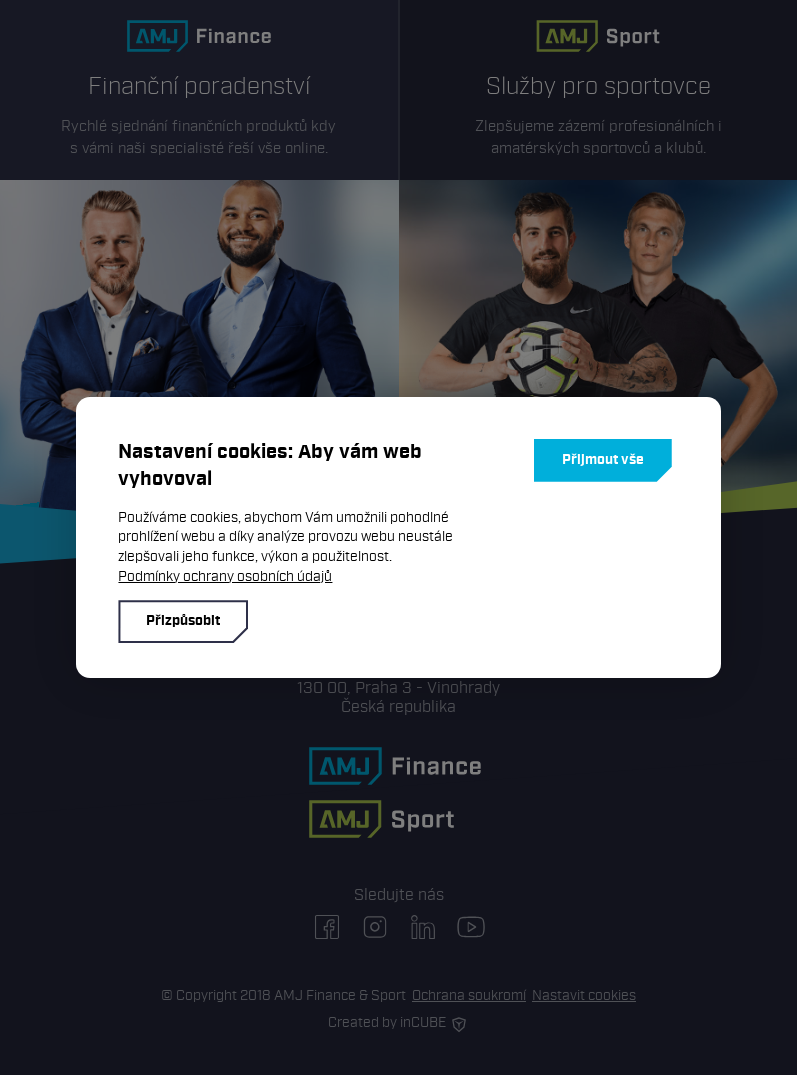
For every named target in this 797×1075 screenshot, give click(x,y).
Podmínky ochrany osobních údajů (225, 576)
